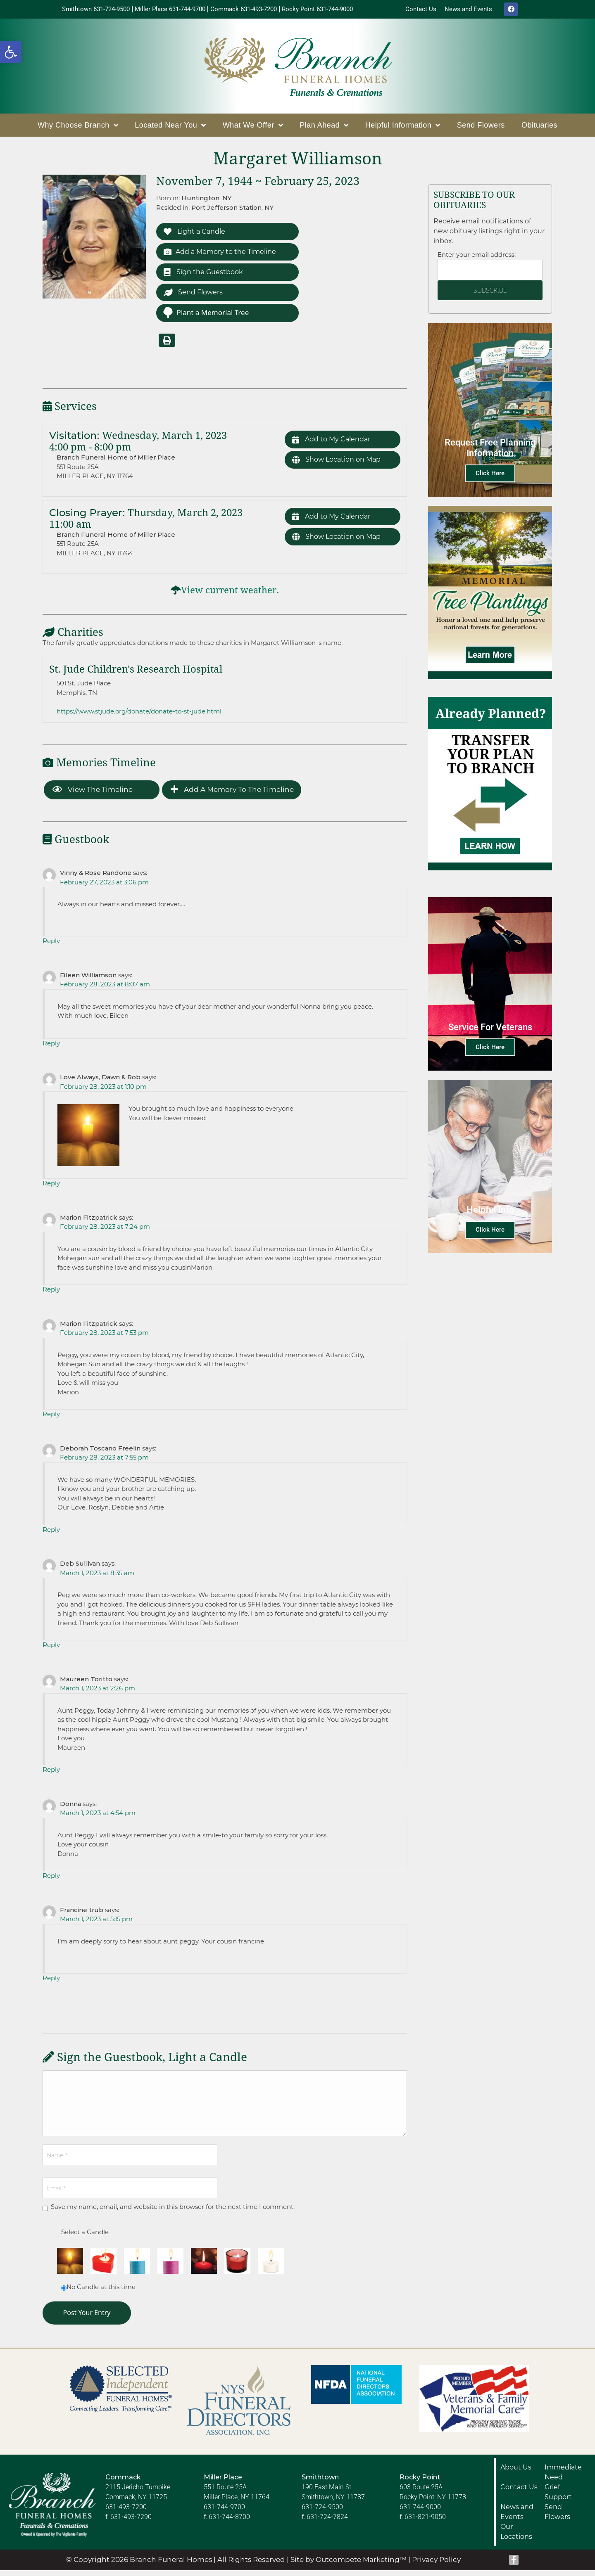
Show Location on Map (340, 466)
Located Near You (170, 127)
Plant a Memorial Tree (205, 318)
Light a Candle (196, 234)
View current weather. (230, 596)
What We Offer (253, 127)
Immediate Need (563, 2478)
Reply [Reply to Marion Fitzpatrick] (51, 1295)
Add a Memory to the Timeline (223, 255)
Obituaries (539, 127)
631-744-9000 (420, 2513)
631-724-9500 (322, 2513)
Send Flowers (481, 127)
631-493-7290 (131, 2522)
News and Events (516, 2517)
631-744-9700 (224, 2513)
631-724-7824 (327, 2522)
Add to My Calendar (333, 445)
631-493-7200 (126, 2513)
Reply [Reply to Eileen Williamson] (51, 1049)
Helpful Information (402, 127)
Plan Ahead (324, 127)
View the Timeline (92, 795)
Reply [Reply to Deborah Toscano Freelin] (51, 1535)
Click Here (490, 475)
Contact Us (519, 2493)
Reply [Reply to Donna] (51, 1881)
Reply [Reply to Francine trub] (51, 1984)
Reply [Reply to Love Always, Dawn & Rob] (51, 1189)
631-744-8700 (229, 2522)
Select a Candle (85, 2238)
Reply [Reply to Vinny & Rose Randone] (51, 946)
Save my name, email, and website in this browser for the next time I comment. (173, 2212)
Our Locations (516, 2537)
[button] (10, 52)
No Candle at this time (101, 2292)
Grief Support (558, 2498)
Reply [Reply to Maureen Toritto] (51, 1775)
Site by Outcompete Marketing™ (348, 2565)
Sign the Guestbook (205, 276)
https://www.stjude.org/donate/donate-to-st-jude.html (139, 717)
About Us (515, 2473)
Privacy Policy (436, 2565)
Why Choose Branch (78, 127)
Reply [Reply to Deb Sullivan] (51, 1650)
